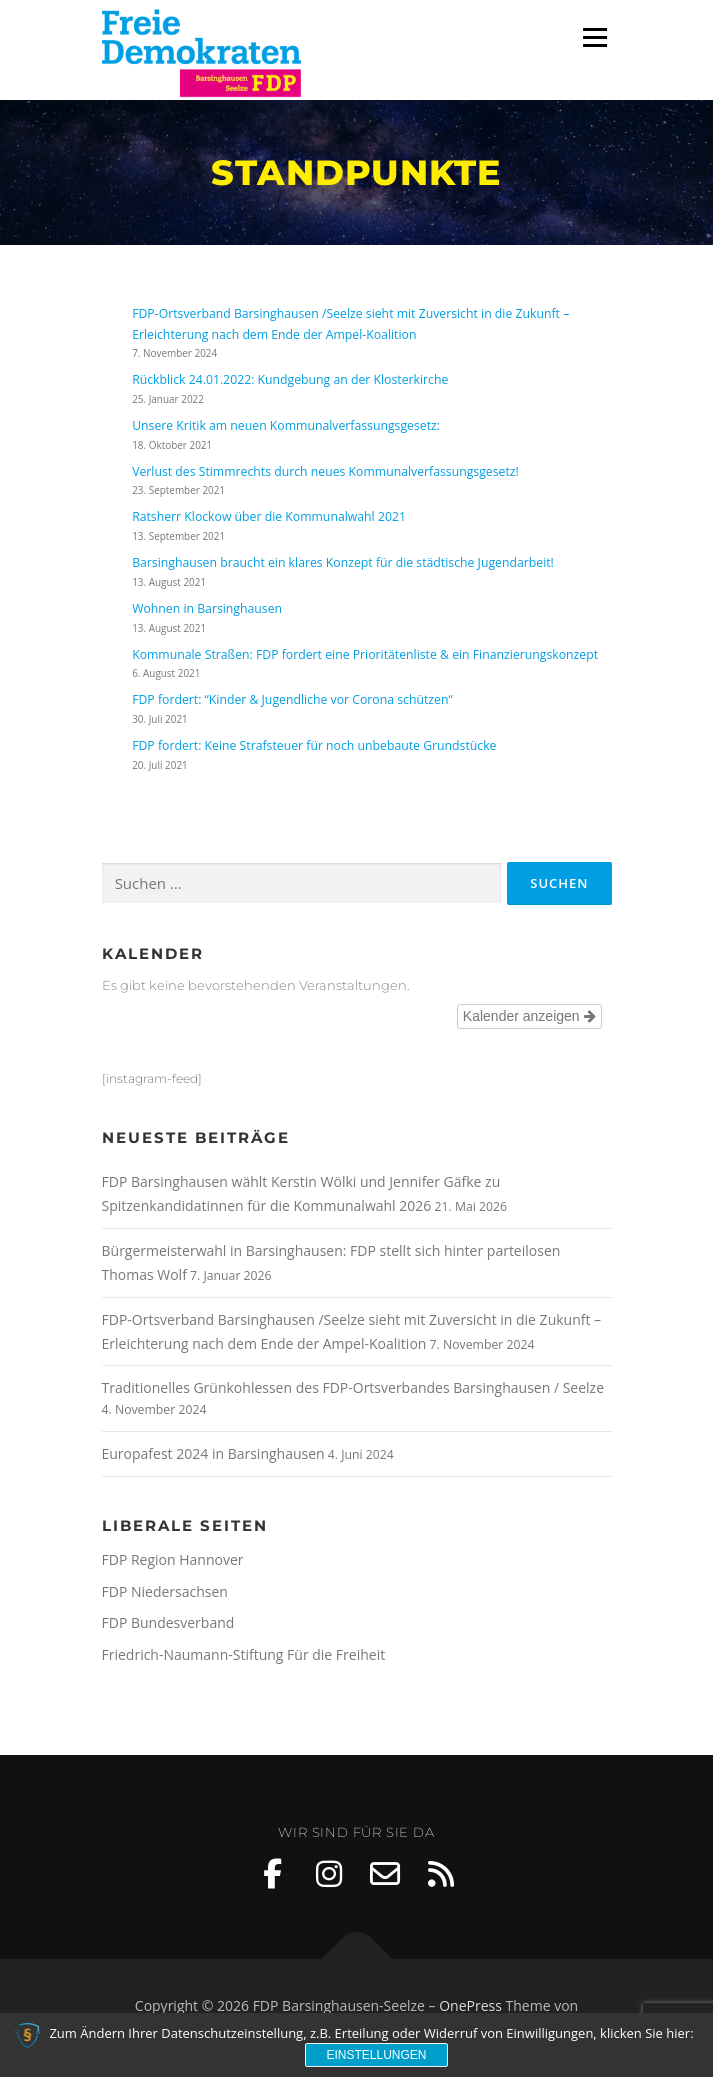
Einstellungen (376, 2055)
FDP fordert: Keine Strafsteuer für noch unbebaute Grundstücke (314, 745)
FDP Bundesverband (168, 1622)
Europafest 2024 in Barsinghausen (213, 1453)
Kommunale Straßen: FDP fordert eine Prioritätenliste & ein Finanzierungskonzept (365, 654)
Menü (593, 37)
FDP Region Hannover (173, 1559)
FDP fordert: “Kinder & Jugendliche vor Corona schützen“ (292, 699)
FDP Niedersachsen (165, 1591)
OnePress (470, 2005)
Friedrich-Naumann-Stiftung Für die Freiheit (244, 1654)
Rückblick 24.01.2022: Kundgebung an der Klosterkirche (290, 379)
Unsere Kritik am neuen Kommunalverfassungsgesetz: (286, 425)
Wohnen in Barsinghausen (207, 608)
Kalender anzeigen (529, 1016)
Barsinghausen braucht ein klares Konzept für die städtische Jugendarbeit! (343, 562)
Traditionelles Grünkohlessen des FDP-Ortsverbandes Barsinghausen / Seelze (353, 1387)
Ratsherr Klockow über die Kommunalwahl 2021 (269, 516)
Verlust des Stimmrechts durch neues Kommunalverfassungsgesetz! (325, 471)
